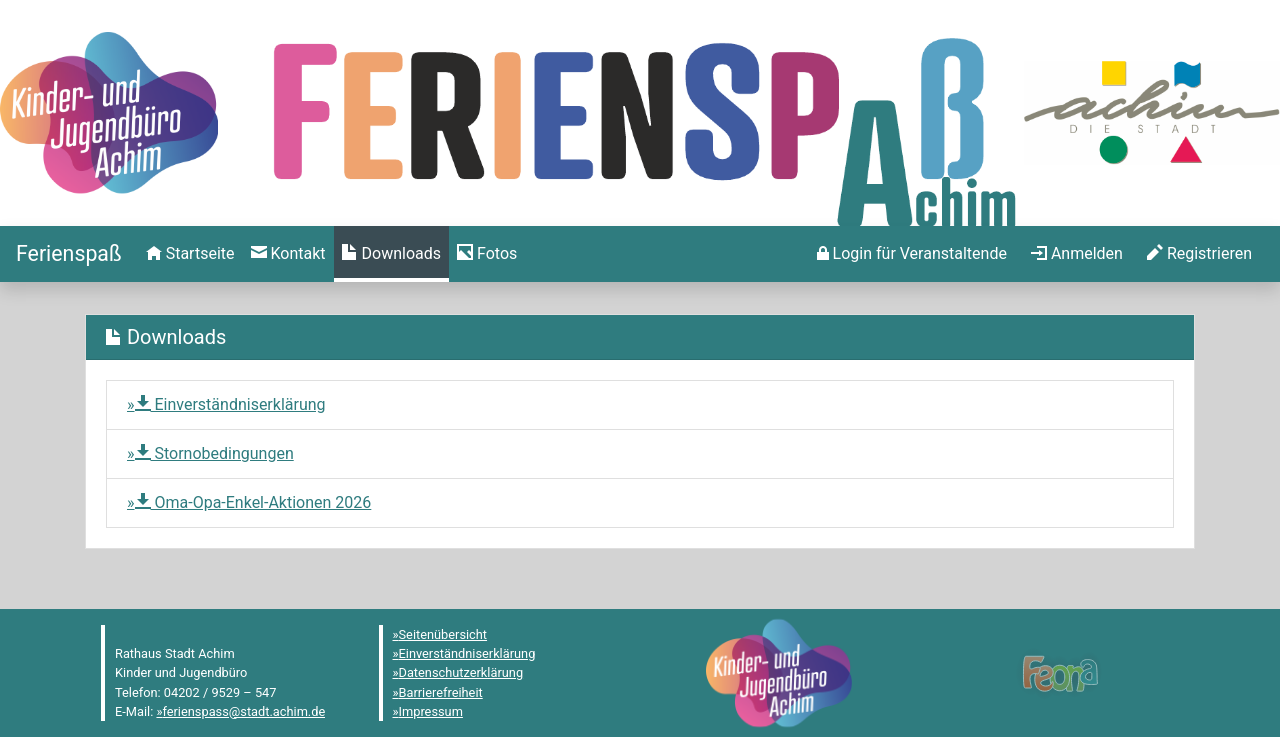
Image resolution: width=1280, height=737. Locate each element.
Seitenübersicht (443, 634)
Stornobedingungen (214, 453)
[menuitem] (190, 254)
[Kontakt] (288, 254)
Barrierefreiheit (441, 692)
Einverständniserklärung (230, 404)
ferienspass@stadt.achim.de (243, 711)
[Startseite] (69, 253)
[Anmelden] (912, 254)
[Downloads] (391, 254)
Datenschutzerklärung (461, 672)
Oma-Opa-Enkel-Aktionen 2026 (253, 502)
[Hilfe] (487, 254)
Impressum (431, 711)
